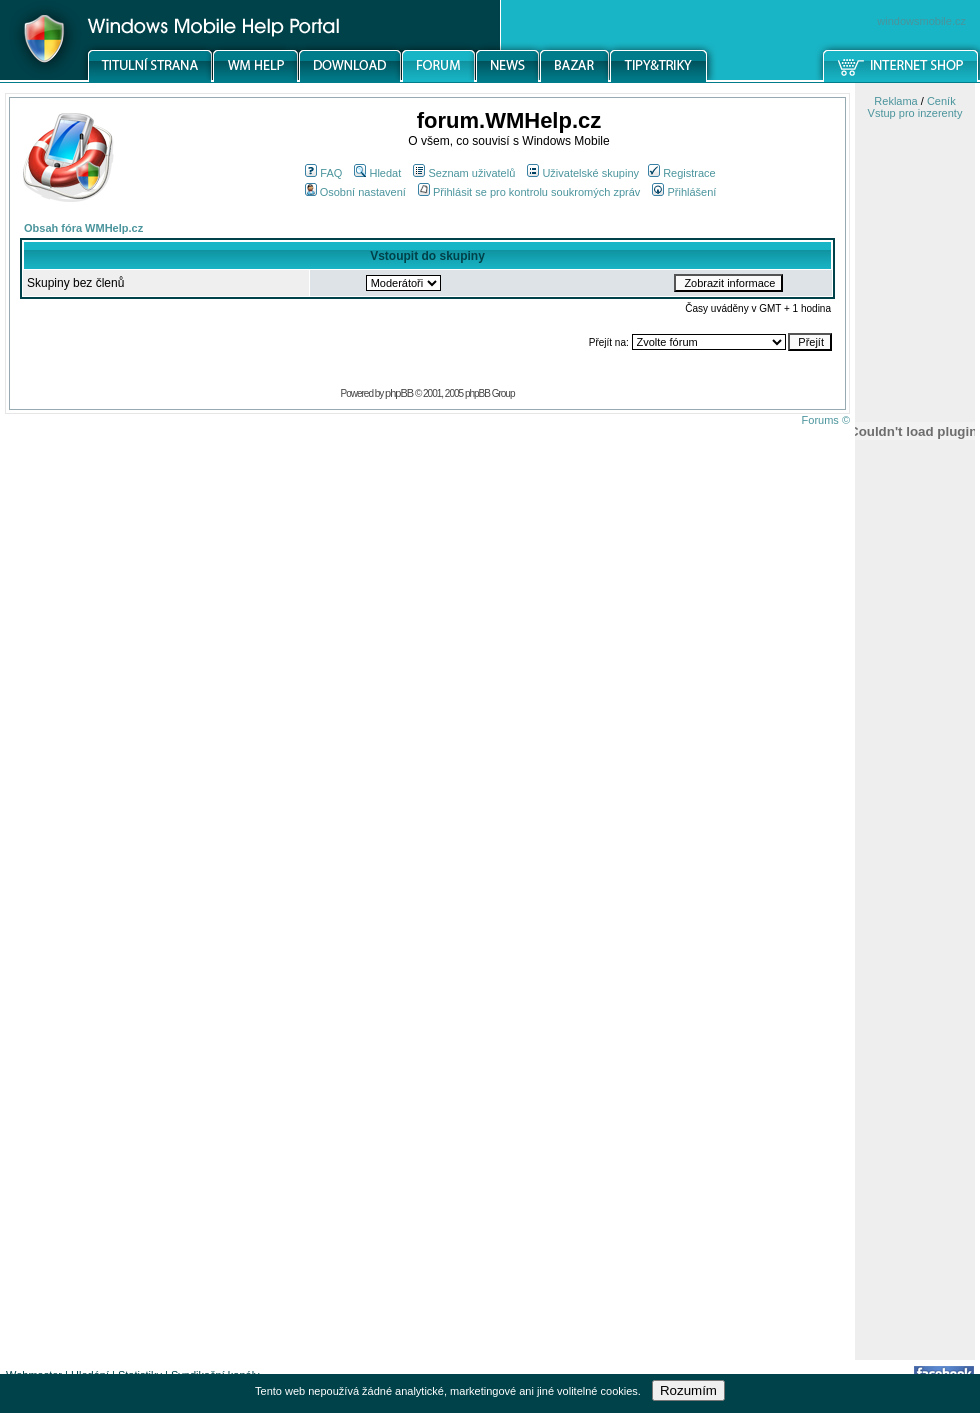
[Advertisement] (915, 1043)
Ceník (941, 101)
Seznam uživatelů (464, 173)
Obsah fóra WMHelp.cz (83, 228)
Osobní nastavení (355, 192)
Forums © (826, 420)
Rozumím (688, 1390)
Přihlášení (684, 192)
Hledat (377, 173)
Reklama (895, 101)
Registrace (682, 173)
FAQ (323, 173)
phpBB (399, 393)
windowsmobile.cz (921, 21)
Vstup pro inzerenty (915, 113)
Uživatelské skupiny (583, 173)
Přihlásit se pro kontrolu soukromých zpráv (529, 192)
